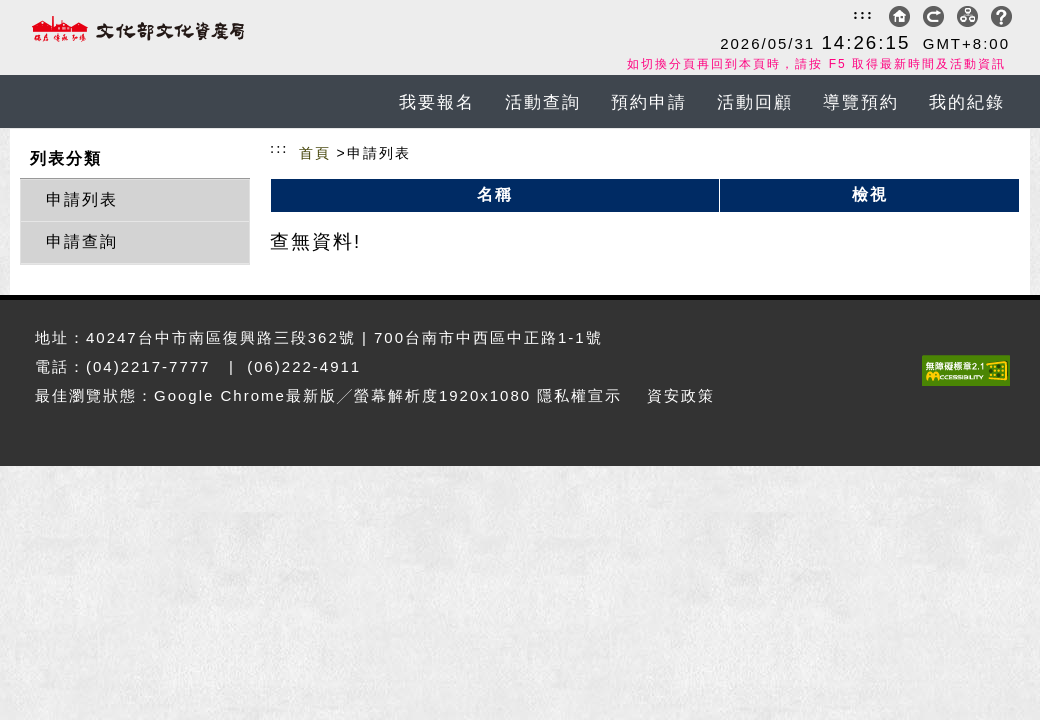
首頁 (315, 153)
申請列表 (82, 199)
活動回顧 (755, 102)
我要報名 (437, 102)
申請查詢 (82, 241)
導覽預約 (861, 102)
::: (863, 14)
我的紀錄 (967, 102)
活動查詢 (543, 102)
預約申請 (649, 102)
